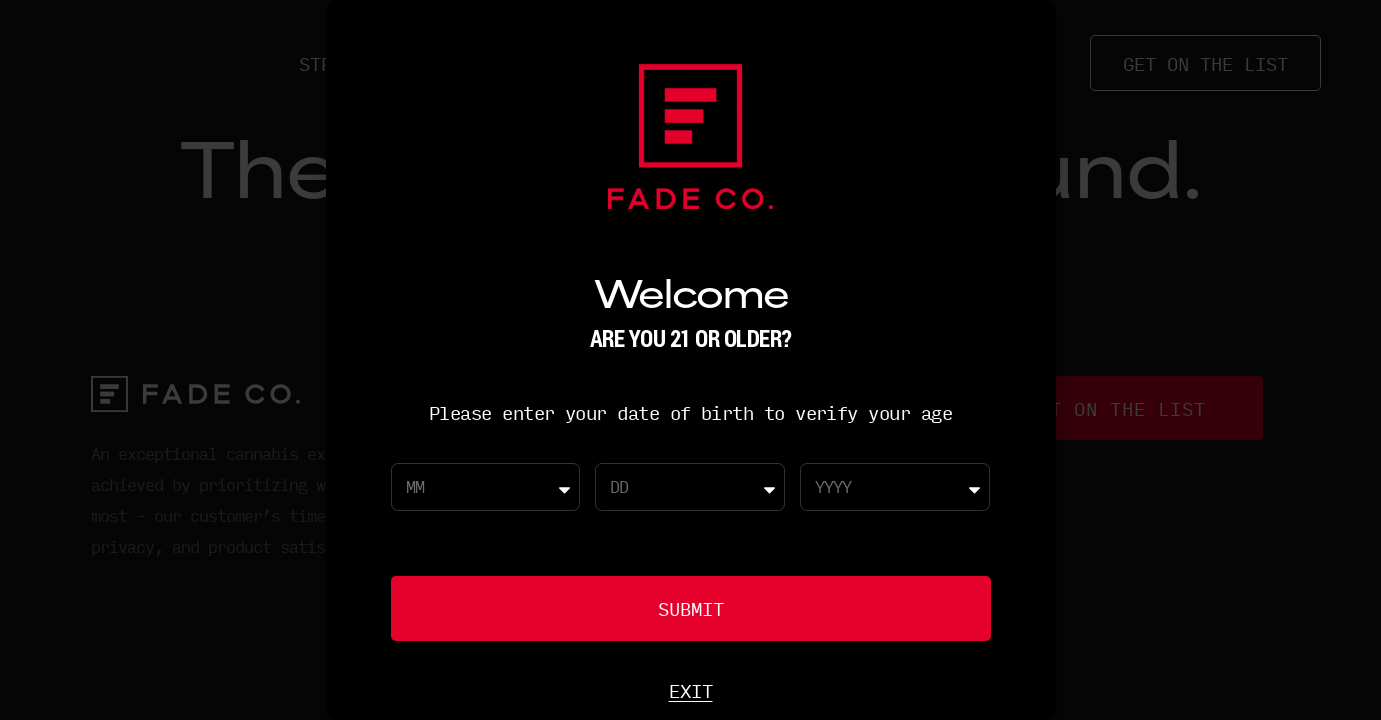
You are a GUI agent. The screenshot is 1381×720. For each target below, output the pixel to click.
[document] (690, 360)
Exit (691, 690)
